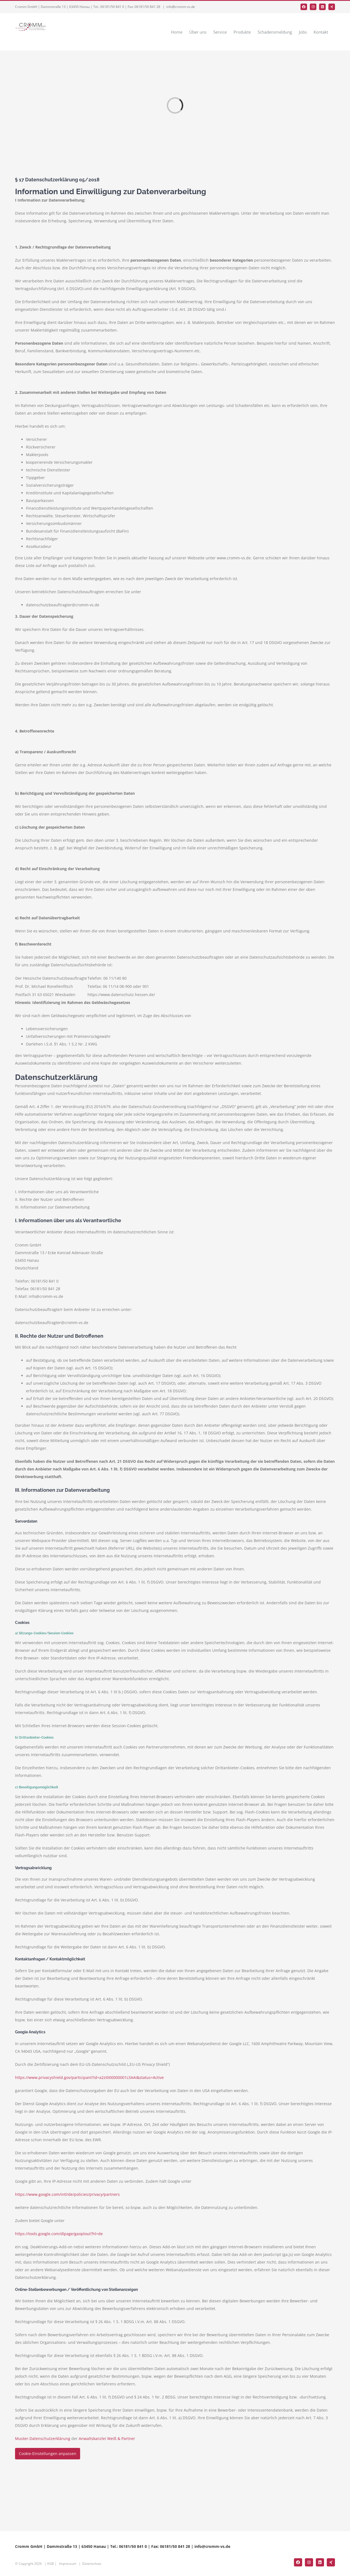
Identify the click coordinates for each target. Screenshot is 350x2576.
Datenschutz (91, 2563)
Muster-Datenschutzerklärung (42, 2438)
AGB (50, 2563)
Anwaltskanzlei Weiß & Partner (107, 2438)
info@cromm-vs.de (180, 6)
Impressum (67, 2563)
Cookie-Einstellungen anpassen (47, 2453)
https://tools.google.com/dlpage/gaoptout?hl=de (59, 2233)
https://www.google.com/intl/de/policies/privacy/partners (67, 2194)
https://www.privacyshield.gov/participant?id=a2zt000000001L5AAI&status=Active (89, 2077)
